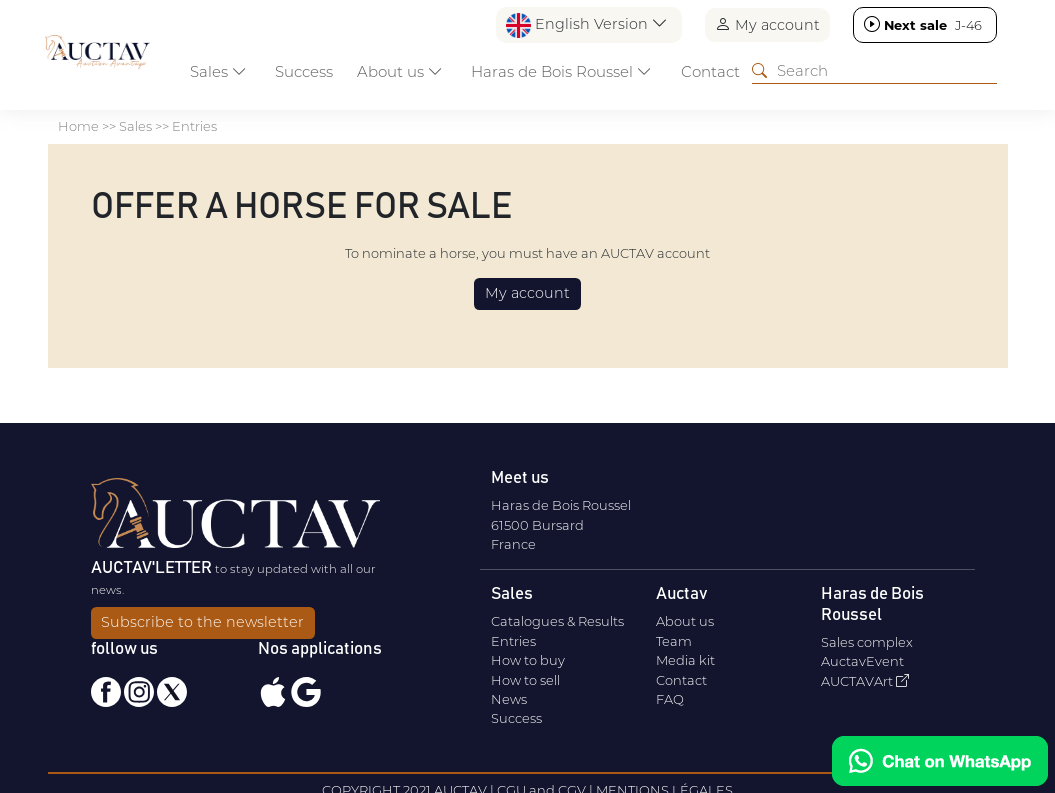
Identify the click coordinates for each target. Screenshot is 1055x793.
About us (685, 621)
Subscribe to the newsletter (202, 622)
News (509, 699)
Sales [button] (218, 71)
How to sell (525, 680)
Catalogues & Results (557, 621)
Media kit (685, 660)
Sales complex (867, 642)
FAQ (670, 699)
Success (304, 71)
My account (767, 24)
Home (78, 126)
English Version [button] (587, 25)
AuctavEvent (862, 661)
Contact (710, 71)
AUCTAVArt (865, 681)
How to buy (528, 660)
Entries (194, 126)
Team (674, 641)
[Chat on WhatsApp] (940, 761)
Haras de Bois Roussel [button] (561, 71)
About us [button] (400, 71)
